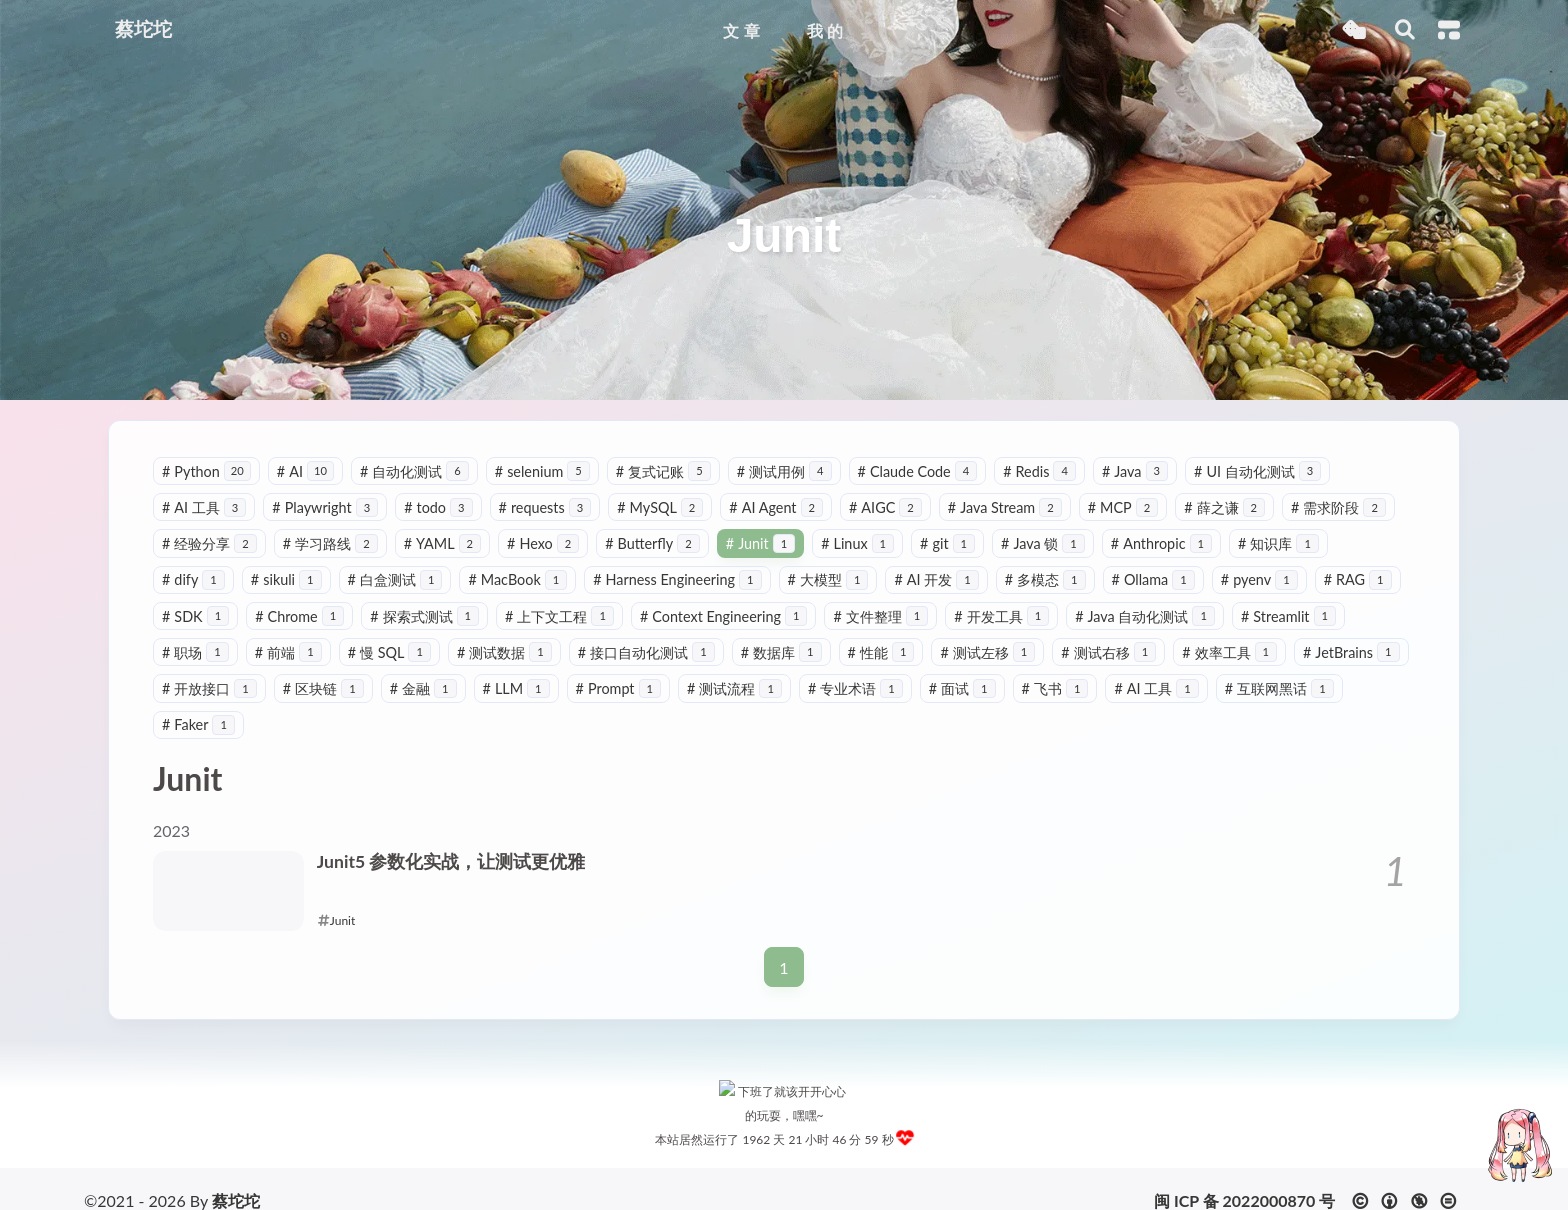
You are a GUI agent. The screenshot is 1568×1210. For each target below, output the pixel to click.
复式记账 (663, 471)
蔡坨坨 (236, 1177)
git (947, 543)
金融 (423, 688)
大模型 (828, 579)
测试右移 (1108, 652)
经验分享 (209, 543)
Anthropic (1161, 543)
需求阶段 (1338, 507)
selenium (542, 471)
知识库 (1278, 543)
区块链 (323, 688)
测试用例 (784, 471)
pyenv (1259, 579)
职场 (195, 652)
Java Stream (1005, 507)
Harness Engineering (677, 579)
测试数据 (504, 652)
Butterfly (652, 543)
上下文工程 (559, 616)
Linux (857, 543)
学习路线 (330, 543)
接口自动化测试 (646, 652)
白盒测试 (395, 579)
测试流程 (734, 688)
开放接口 (209, 688)
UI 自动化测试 (1257, 471)
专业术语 (855, 688)
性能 (881, 652)
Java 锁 (1043, 543)
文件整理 (880, 616)
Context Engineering (724, 616)
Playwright (325, 507)
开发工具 (1001, 616)
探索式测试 (424, 616)
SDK (195, 616)
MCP (1123, 507)
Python (206, 471)
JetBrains (1351, 652)
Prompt (618, 688)
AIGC (885, 507)
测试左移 (987, 652)
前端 (288, 652)
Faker (198, 724)
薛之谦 (1224, 507)
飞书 (1055, 688)
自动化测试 (414, 471)
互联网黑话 (1279, 688)
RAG (1358, 579)
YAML (442, 543)
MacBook (517, 579)
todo (438, 507)
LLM (516, 688)
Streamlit (1288, 616)
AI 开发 (936, 579)
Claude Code (918, 471)
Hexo (543, 543)
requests (545, 507)
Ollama (1153, 579)
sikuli (286, 579)
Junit (760, 543)
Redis (1039, 471)
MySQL (660, 507)
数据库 (781, 652)
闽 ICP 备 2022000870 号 (1244, 1178)
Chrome (299, 616)
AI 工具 (204, 507)
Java (1135, 471)
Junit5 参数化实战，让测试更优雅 (451, 861)
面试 (962, 688)
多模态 (1045, 579)
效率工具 (1229, 652)
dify (193, 579)
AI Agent (776, 507)
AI (305, 471)
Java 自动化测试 (1145, 616)
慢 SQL (389, 652)
